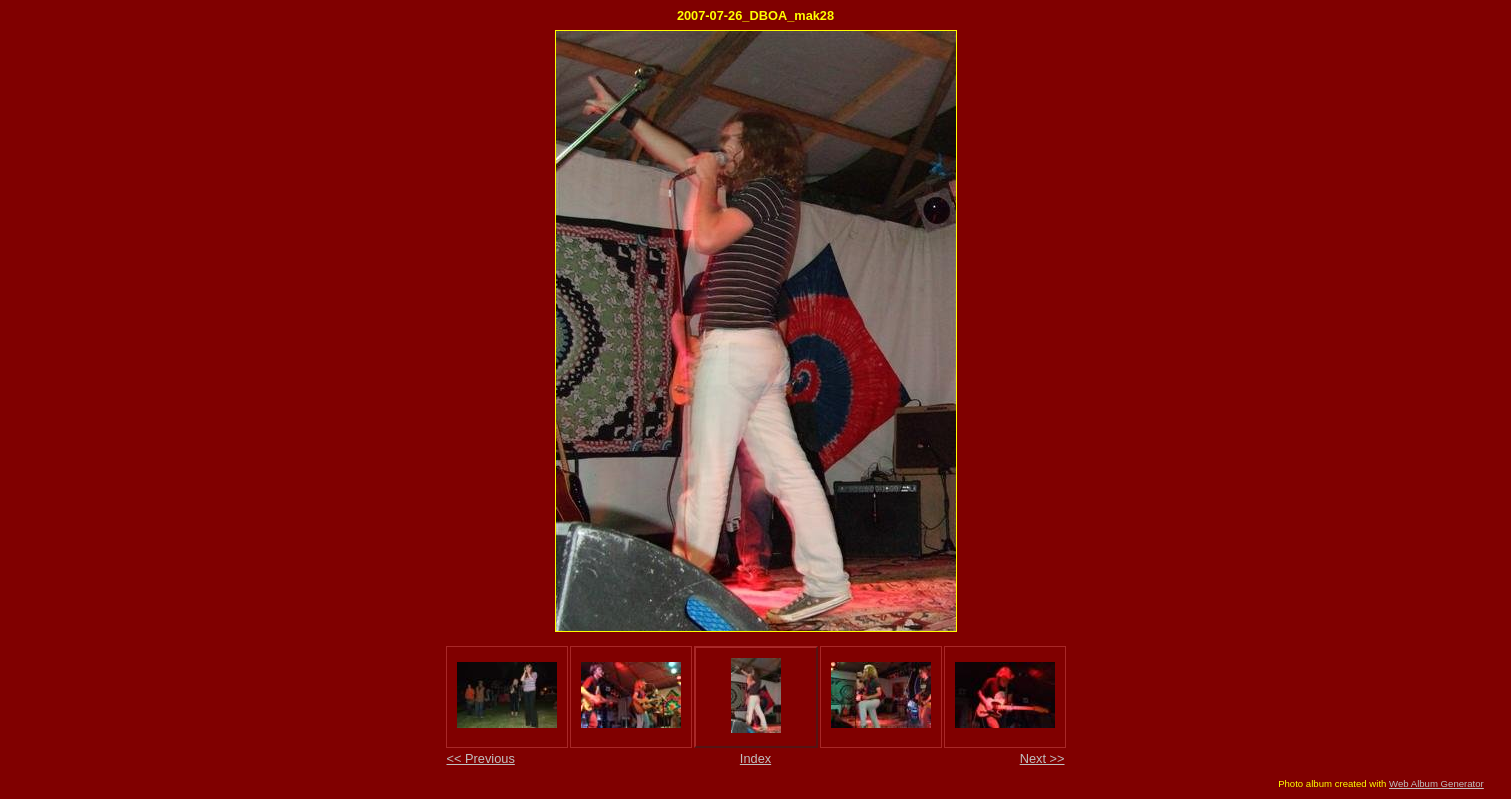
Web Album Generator (1436, 783)
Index (755, 758)
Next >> (1042, 758)
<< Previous (481, 758)
